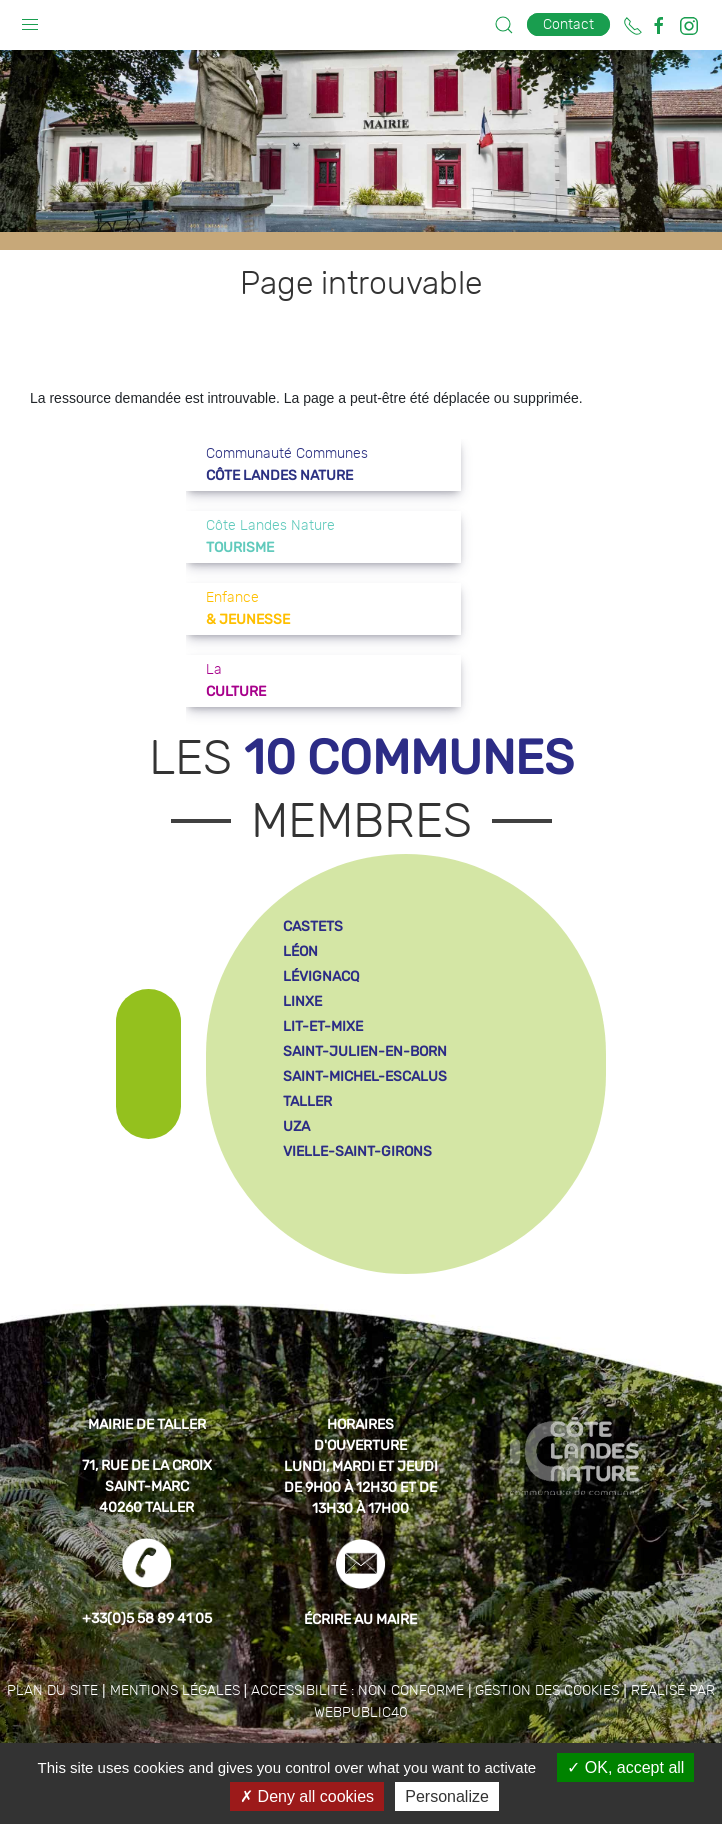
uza (296, 1126)
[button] (30, 20)
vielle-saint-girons (357, 1151)
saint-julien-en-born (365, 1051)
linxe (302, 1001)
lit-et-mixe (323, 1026)
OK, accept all (625, 1767)
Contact (568, 24)
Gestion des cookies (547, 1691)
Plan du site (52, 1691)
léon (300, 951)
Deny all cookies (307, 1796)
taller (307, 1101)
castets (313, 926)
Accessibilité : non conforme (357, 1691)
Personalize (447, 1796)
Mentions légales (175, 1691)
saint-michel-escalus (365, 1076)
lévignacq (321, 976)
